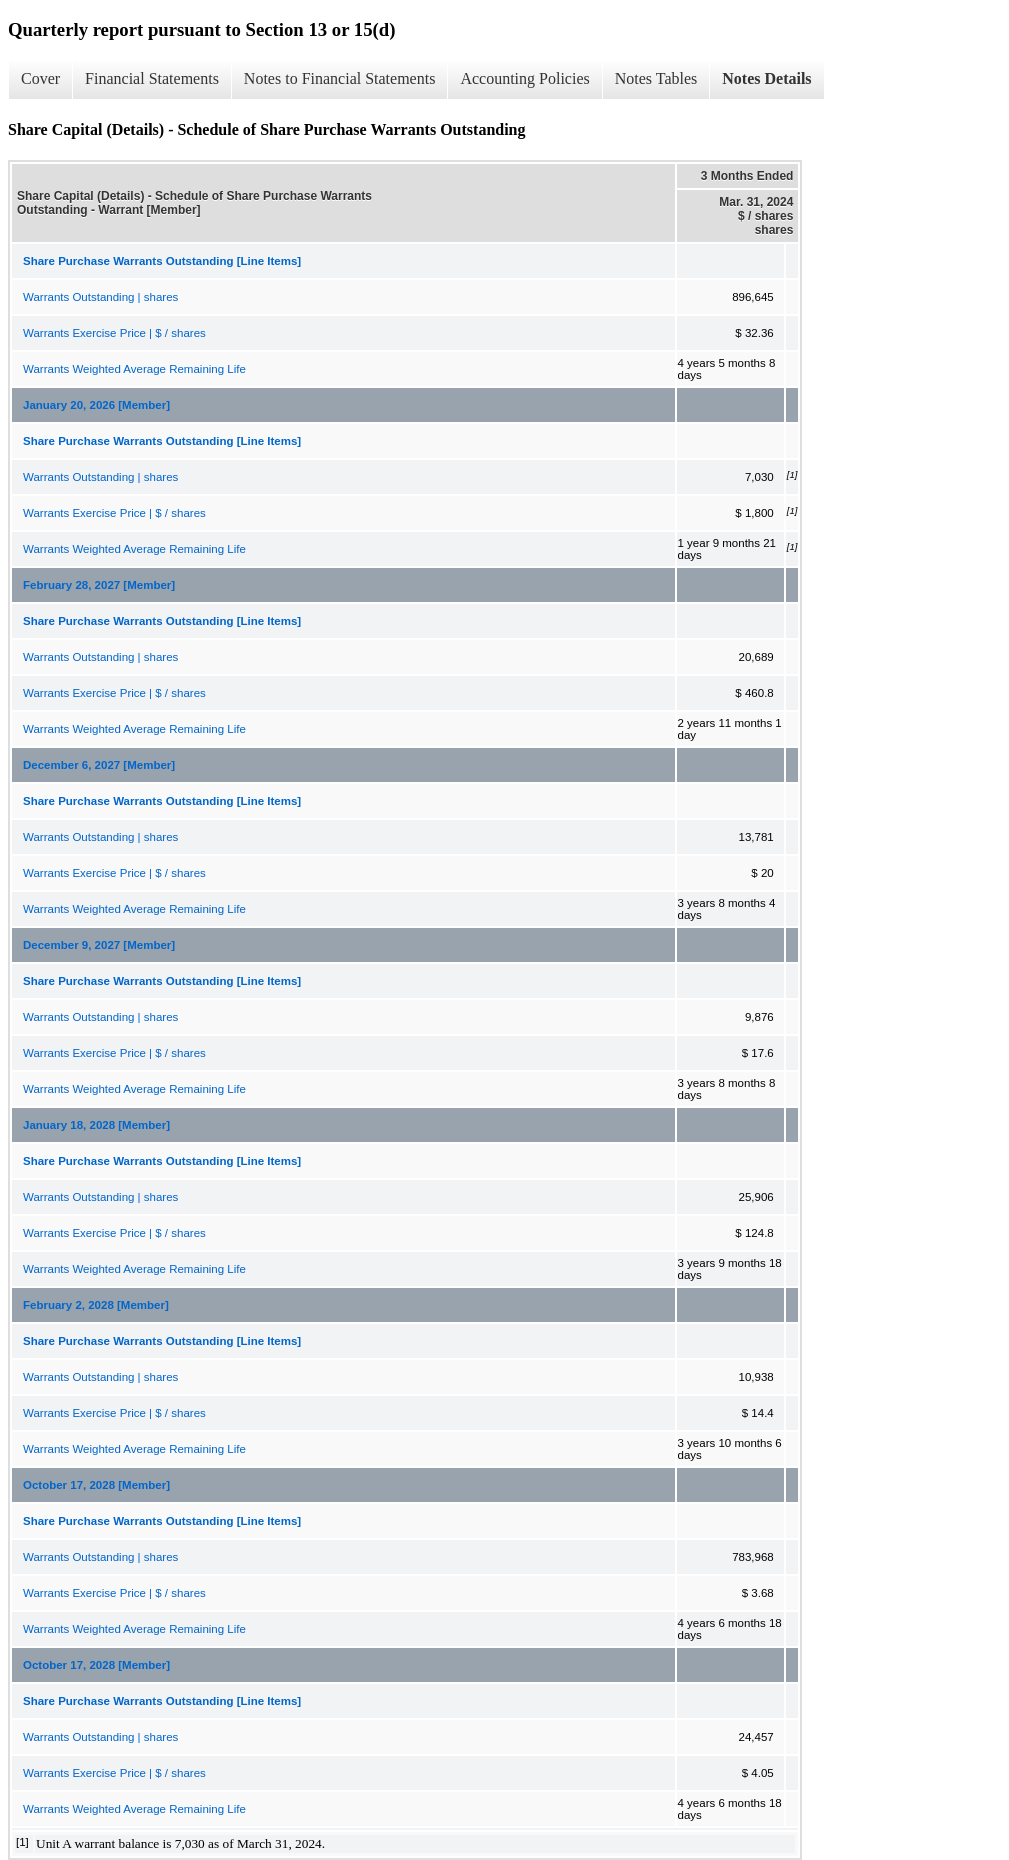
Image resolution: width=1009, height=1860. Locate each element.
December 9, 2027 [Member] (99, 945)
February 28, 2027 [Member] (99, 585)
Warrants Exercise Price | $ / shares (114, 333)
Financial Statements (152, 78)
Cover (40, 78)
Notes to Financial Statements (340, 78)
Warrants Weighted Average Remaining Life (134, 369)
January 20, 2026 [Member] (96, 405)
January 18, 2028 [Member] (96, 1125)
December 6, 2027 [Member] (99, 765)
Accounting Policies (524, 78)
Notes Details (766, 78)
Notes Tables (656, 78)
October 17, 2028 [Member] (96, 1485)
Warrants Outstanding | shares (100, 297)
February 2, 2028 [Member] (96, 1305)
